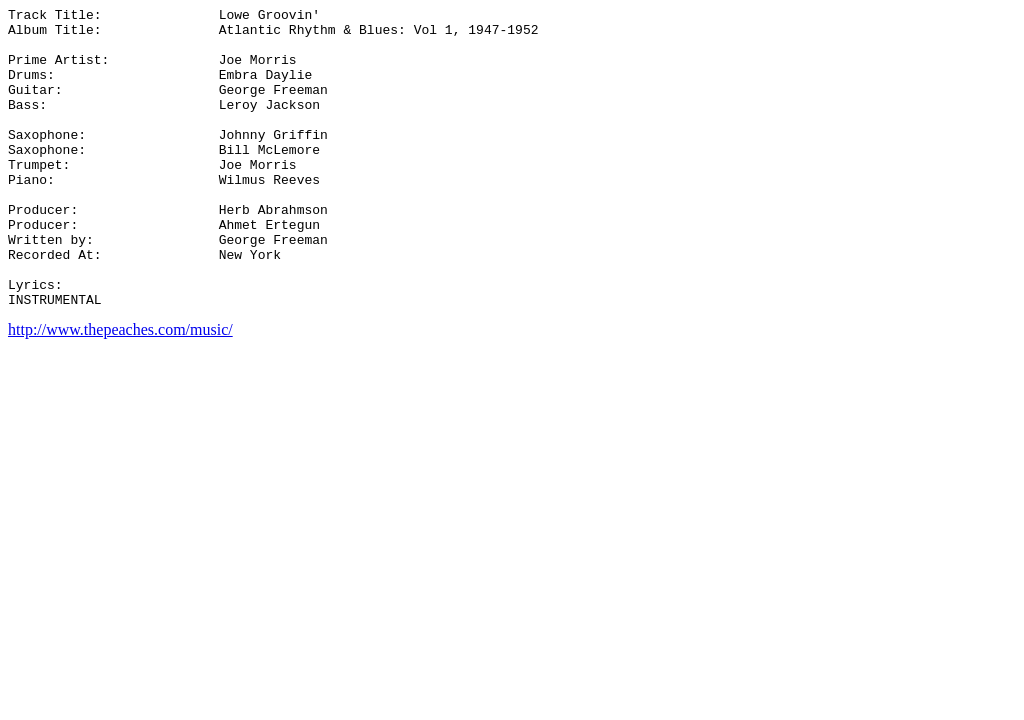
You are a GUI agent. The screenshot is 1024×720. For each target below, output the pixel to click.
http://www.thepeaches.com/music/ (120, 389)
